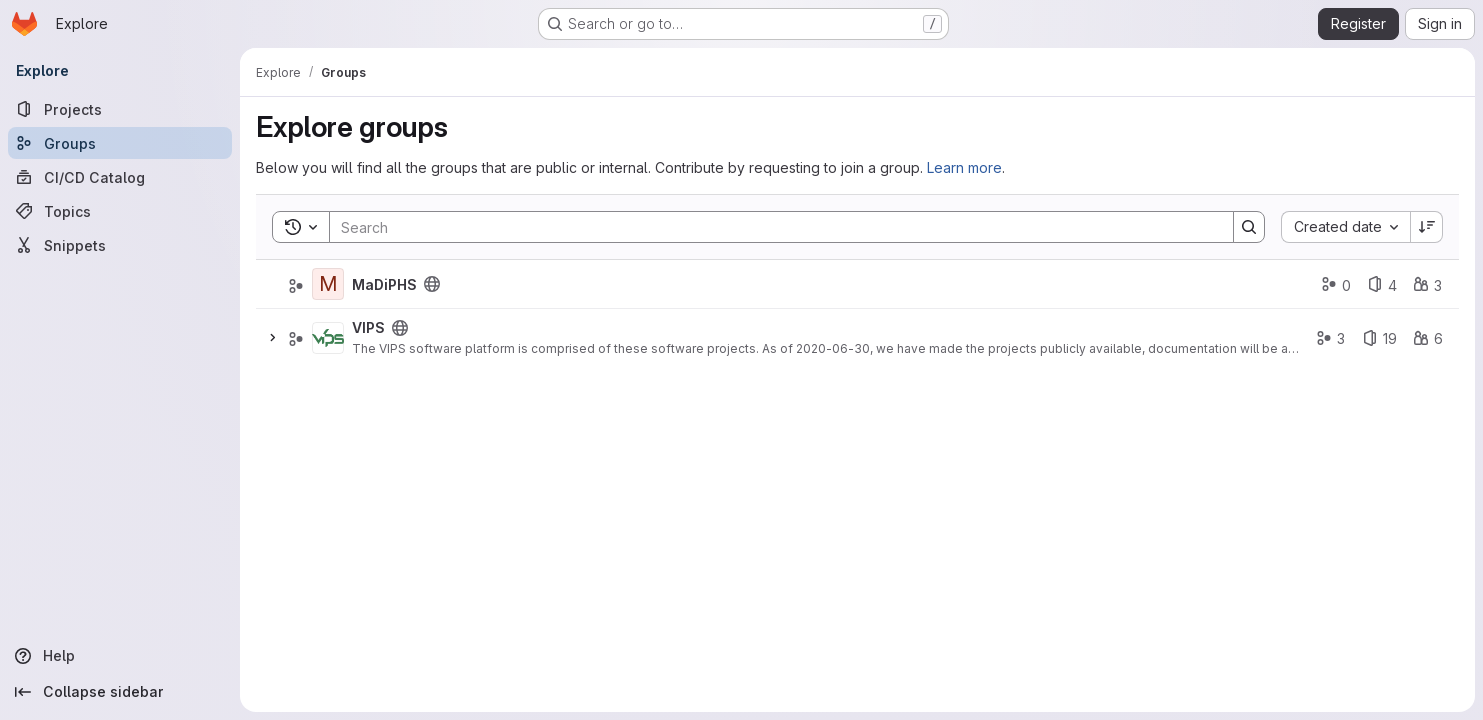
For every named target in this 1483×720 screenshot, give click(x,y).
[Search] (771, 227)
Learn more (964, 167)
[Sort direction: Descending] (1427, 227)
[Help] (120, 656)
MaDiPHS (384, 284)
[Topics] (120, 211)
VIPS (368, 327)
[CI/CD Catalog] (120, 177)
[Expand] (272, 338)
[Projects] (120, 109)
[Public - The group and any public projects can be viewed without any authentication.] (432, 284)
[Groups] (120, 143)
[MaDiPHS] (328, 284)
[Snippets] (120, 245)
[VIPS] (328, 338)
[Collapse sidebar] (120, 692)
